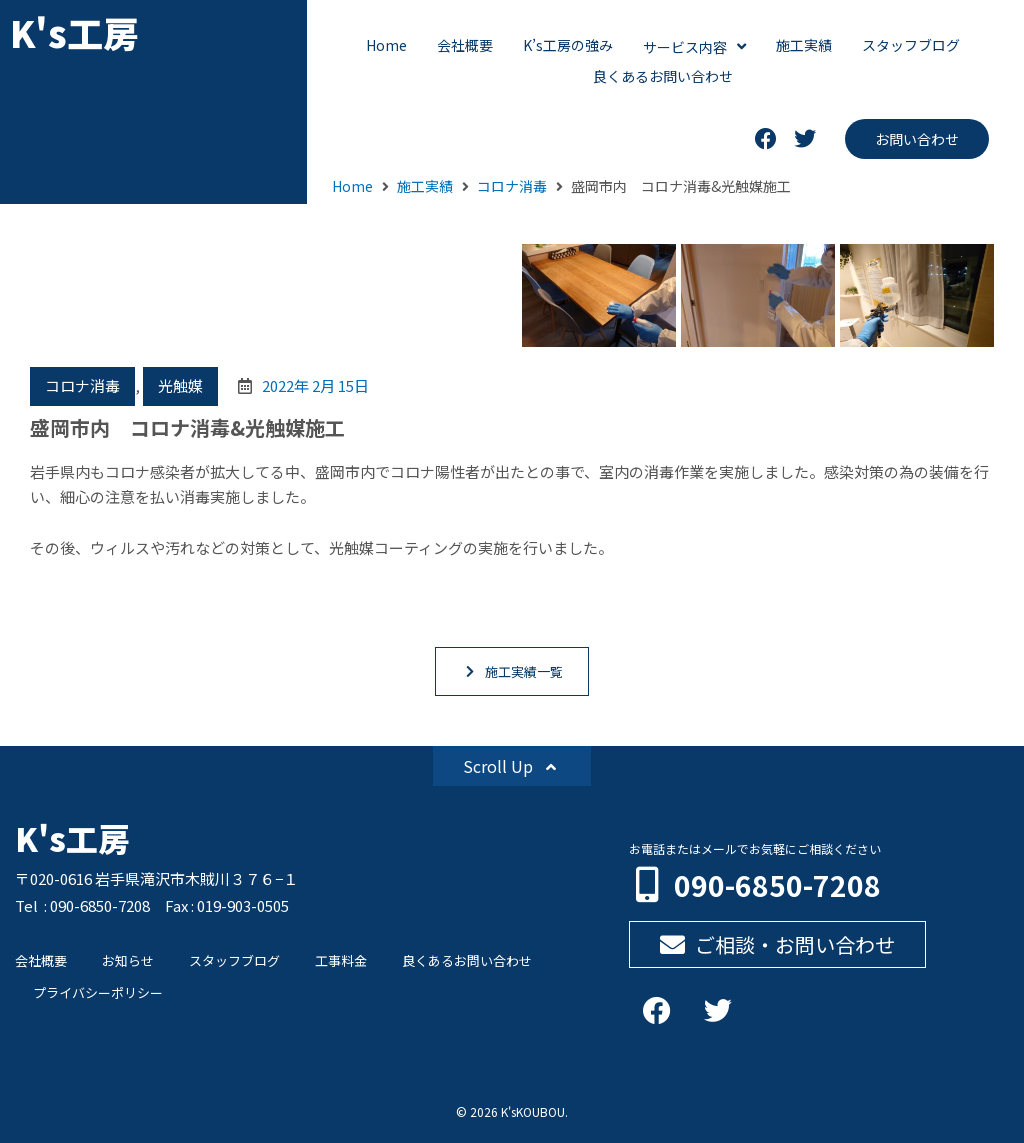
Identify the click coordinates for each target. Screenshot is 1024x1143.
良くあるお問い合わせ (467, 960)
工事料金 (341, 960)
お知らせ (128, 960)
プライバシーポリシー (98, 992)
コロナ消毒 (512, 186)
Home (352, 186)
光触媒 (180, 385)
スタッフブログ (234, 960)
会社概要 (41, 960)
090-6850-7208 (777, 885)
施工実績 (425, 186)
